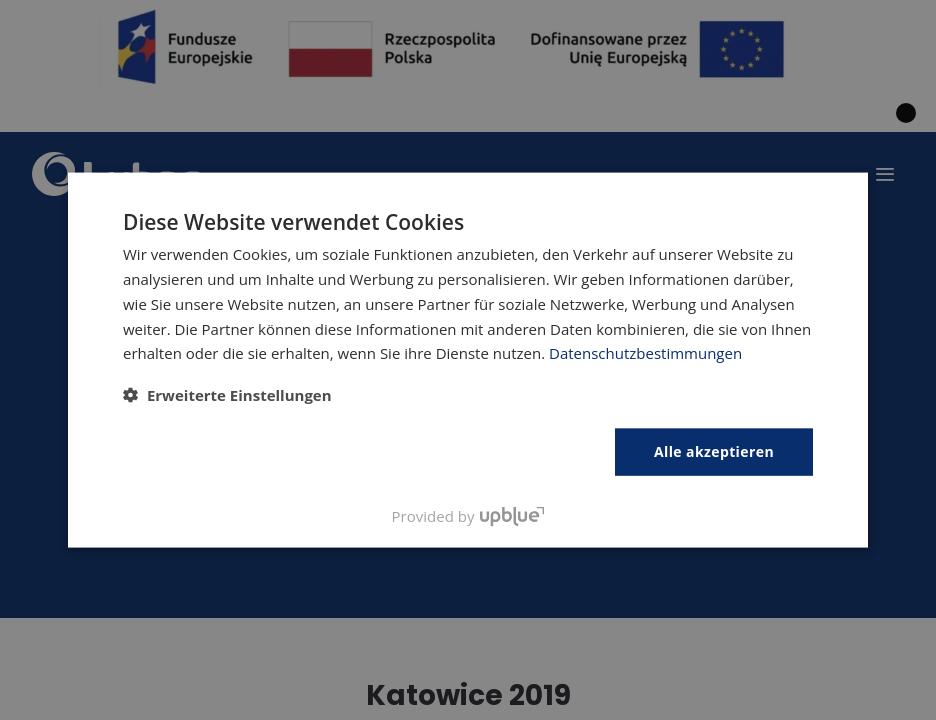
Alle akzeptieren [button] (714, 451)
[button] (227, 395)
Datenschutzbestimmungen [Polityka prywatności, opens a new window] (645, 353)
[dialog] (468, 360)
